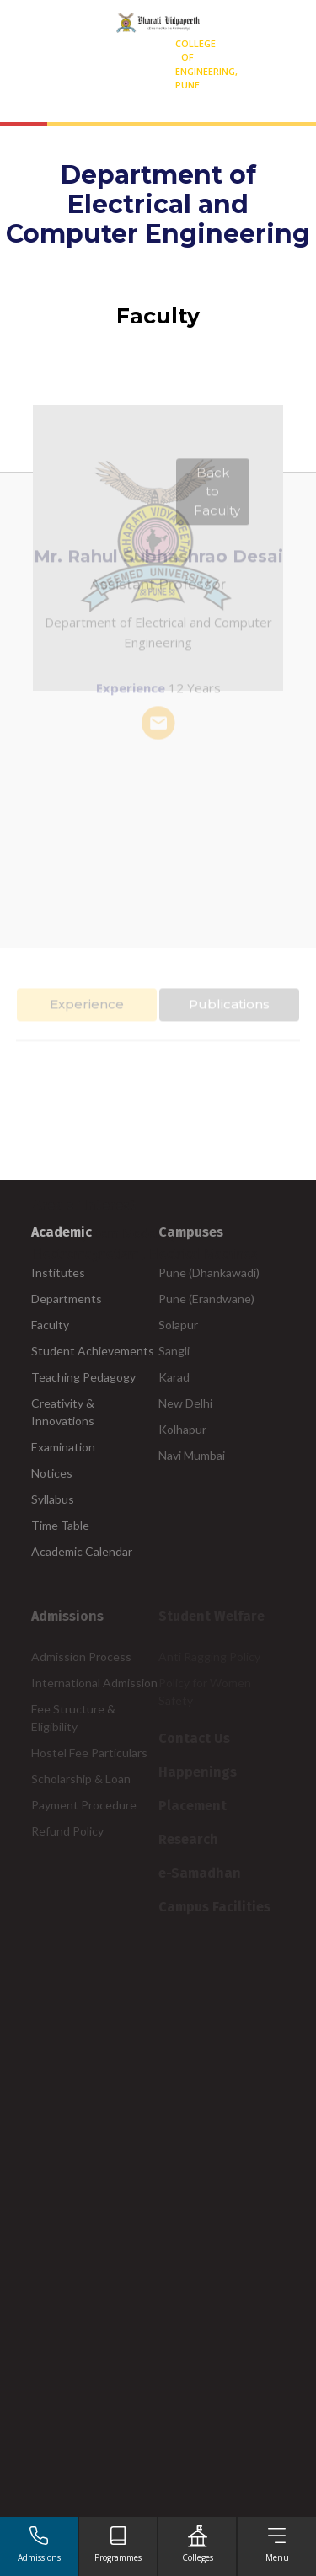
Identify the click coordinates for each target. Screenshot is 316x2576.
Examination (63, 1447)
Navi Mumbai (191, 1455)
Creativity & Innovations (62, 1412)
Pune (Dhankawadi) (209, 1272)
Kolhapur (182, 1429)
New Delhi (185, 1403)
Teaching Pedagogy (83, 1377)
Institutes (58, 1272)
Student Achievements (92, 1351)
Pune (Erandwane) (206, 1298)
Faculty (50, 1324)
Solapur (178, 1324)
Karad (174, 1377)
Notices (51, 1473)
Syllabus (52, 1499)
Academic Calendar (81, 1551)
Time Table (60, 1525)
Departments (66, 1298)
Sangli (174, 1351)
